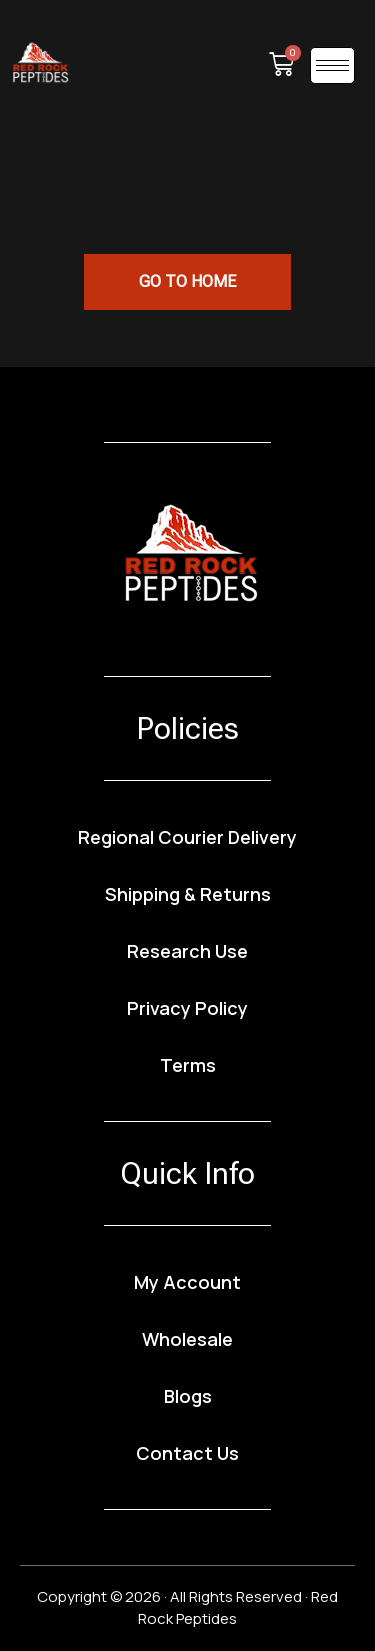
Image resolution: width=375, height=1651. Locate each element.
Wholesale (187, 1339)
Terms (188, 1065)
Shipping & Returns (188, 894)
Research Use (187, 951)
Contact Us (187, 1453)
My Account (187, 1282)
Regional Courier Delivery (187, 837)
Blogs (188, 1396)
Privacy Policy (187, 1008)
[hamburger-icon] (332, 65)
